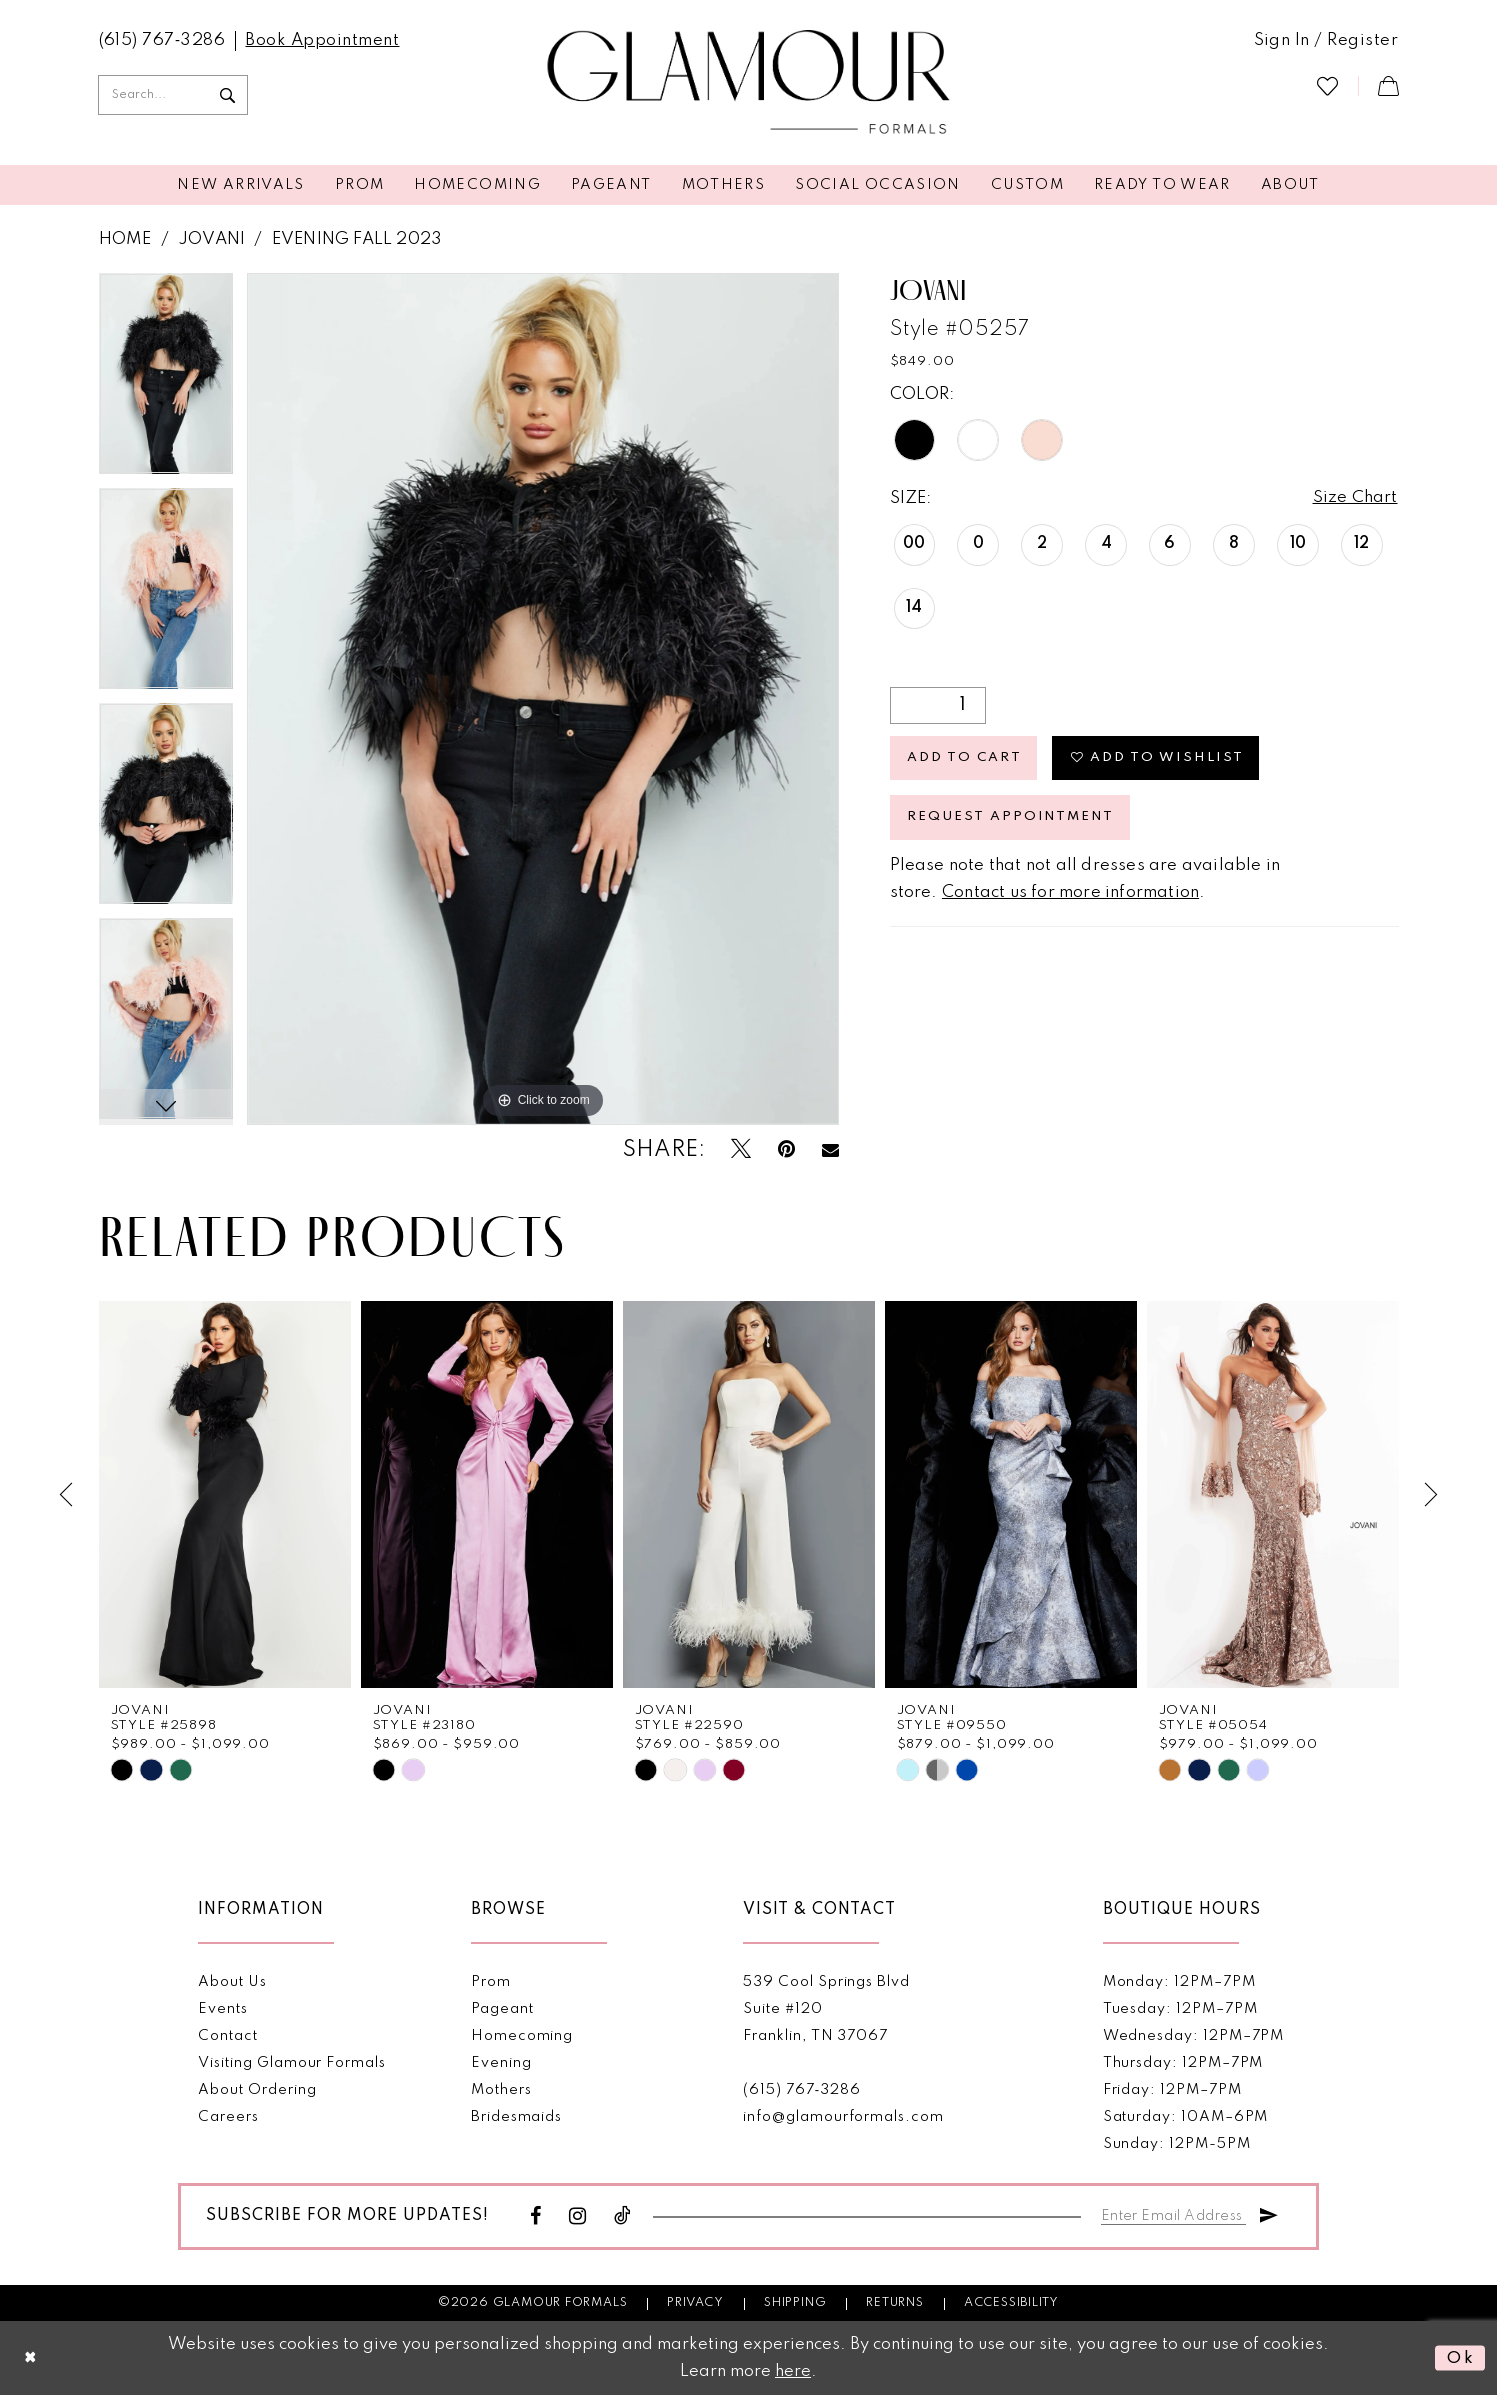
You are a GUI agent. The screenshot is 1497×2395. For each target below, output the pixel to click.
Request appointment (1011, 818)
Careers (228, 2116)
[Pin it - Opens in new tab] (786, 1149)
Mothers (501, 2089)
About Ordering (257, 2089)
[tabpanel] (166, 380)
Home (125, 239)
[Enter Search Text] (173, 95)
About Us (232, 1981)
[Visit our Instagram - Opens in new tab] (578, 2215)
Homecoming (522, 2035)
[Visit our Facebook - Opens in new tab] (536, 2215)
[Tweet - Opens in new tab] (741, 1149)
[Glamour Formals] (748, 83)
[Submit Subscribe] (1269, 2211)
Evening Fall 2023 (357, 239)
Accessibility (1011, 2302)
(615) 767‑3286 (801, 2089)
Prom (491, 1981)
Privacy (695, 2302)
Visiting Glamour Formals (291, 2062)
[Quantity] (938, 705)
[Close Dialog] (31, 2358)
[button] (1326, 41)
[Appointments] (322, 41)
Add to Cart (965, 758)
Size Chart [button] (1355, 498)
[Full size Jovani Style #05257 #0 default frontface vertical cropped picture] (543, 699)
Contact (228, 2035)
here (793, 2371)
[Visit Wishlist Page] (1327, 85)
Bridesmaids (516, 2116)
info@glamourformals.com (843, 2116)
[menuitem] (162, 41)
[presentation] (225, 1494)
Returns (895, 2302)
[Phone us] (162, 41)
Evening (501, 2062)
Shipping (795, 2302)
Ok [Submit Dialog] (1460, 2357)
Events (223, 2008)
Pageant (502, 2008)
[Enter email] (1174, 2211)
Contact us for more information (1070, 893)
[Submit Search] (228, 95)
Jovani (211, 239)
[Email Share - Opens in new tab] (830, 1150)
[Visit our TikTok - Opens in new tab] (623, 2215)
